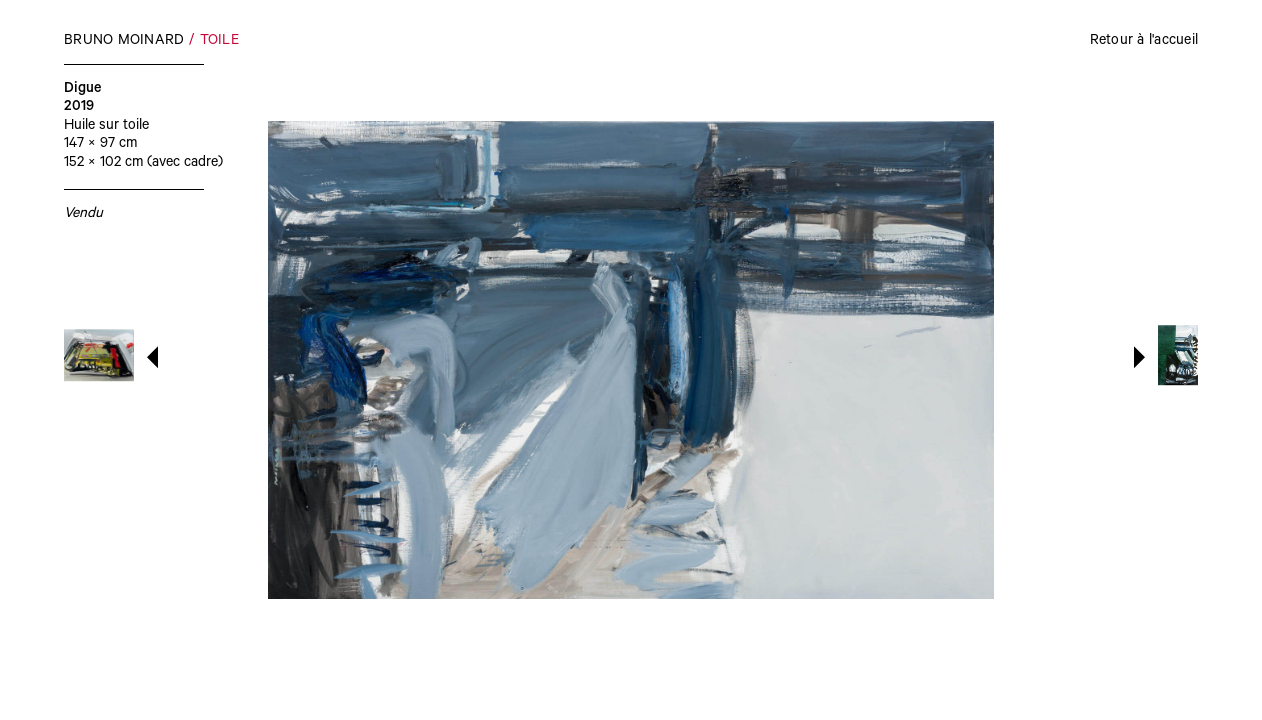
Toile (219, 42)
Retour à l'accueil (1144, 42)
